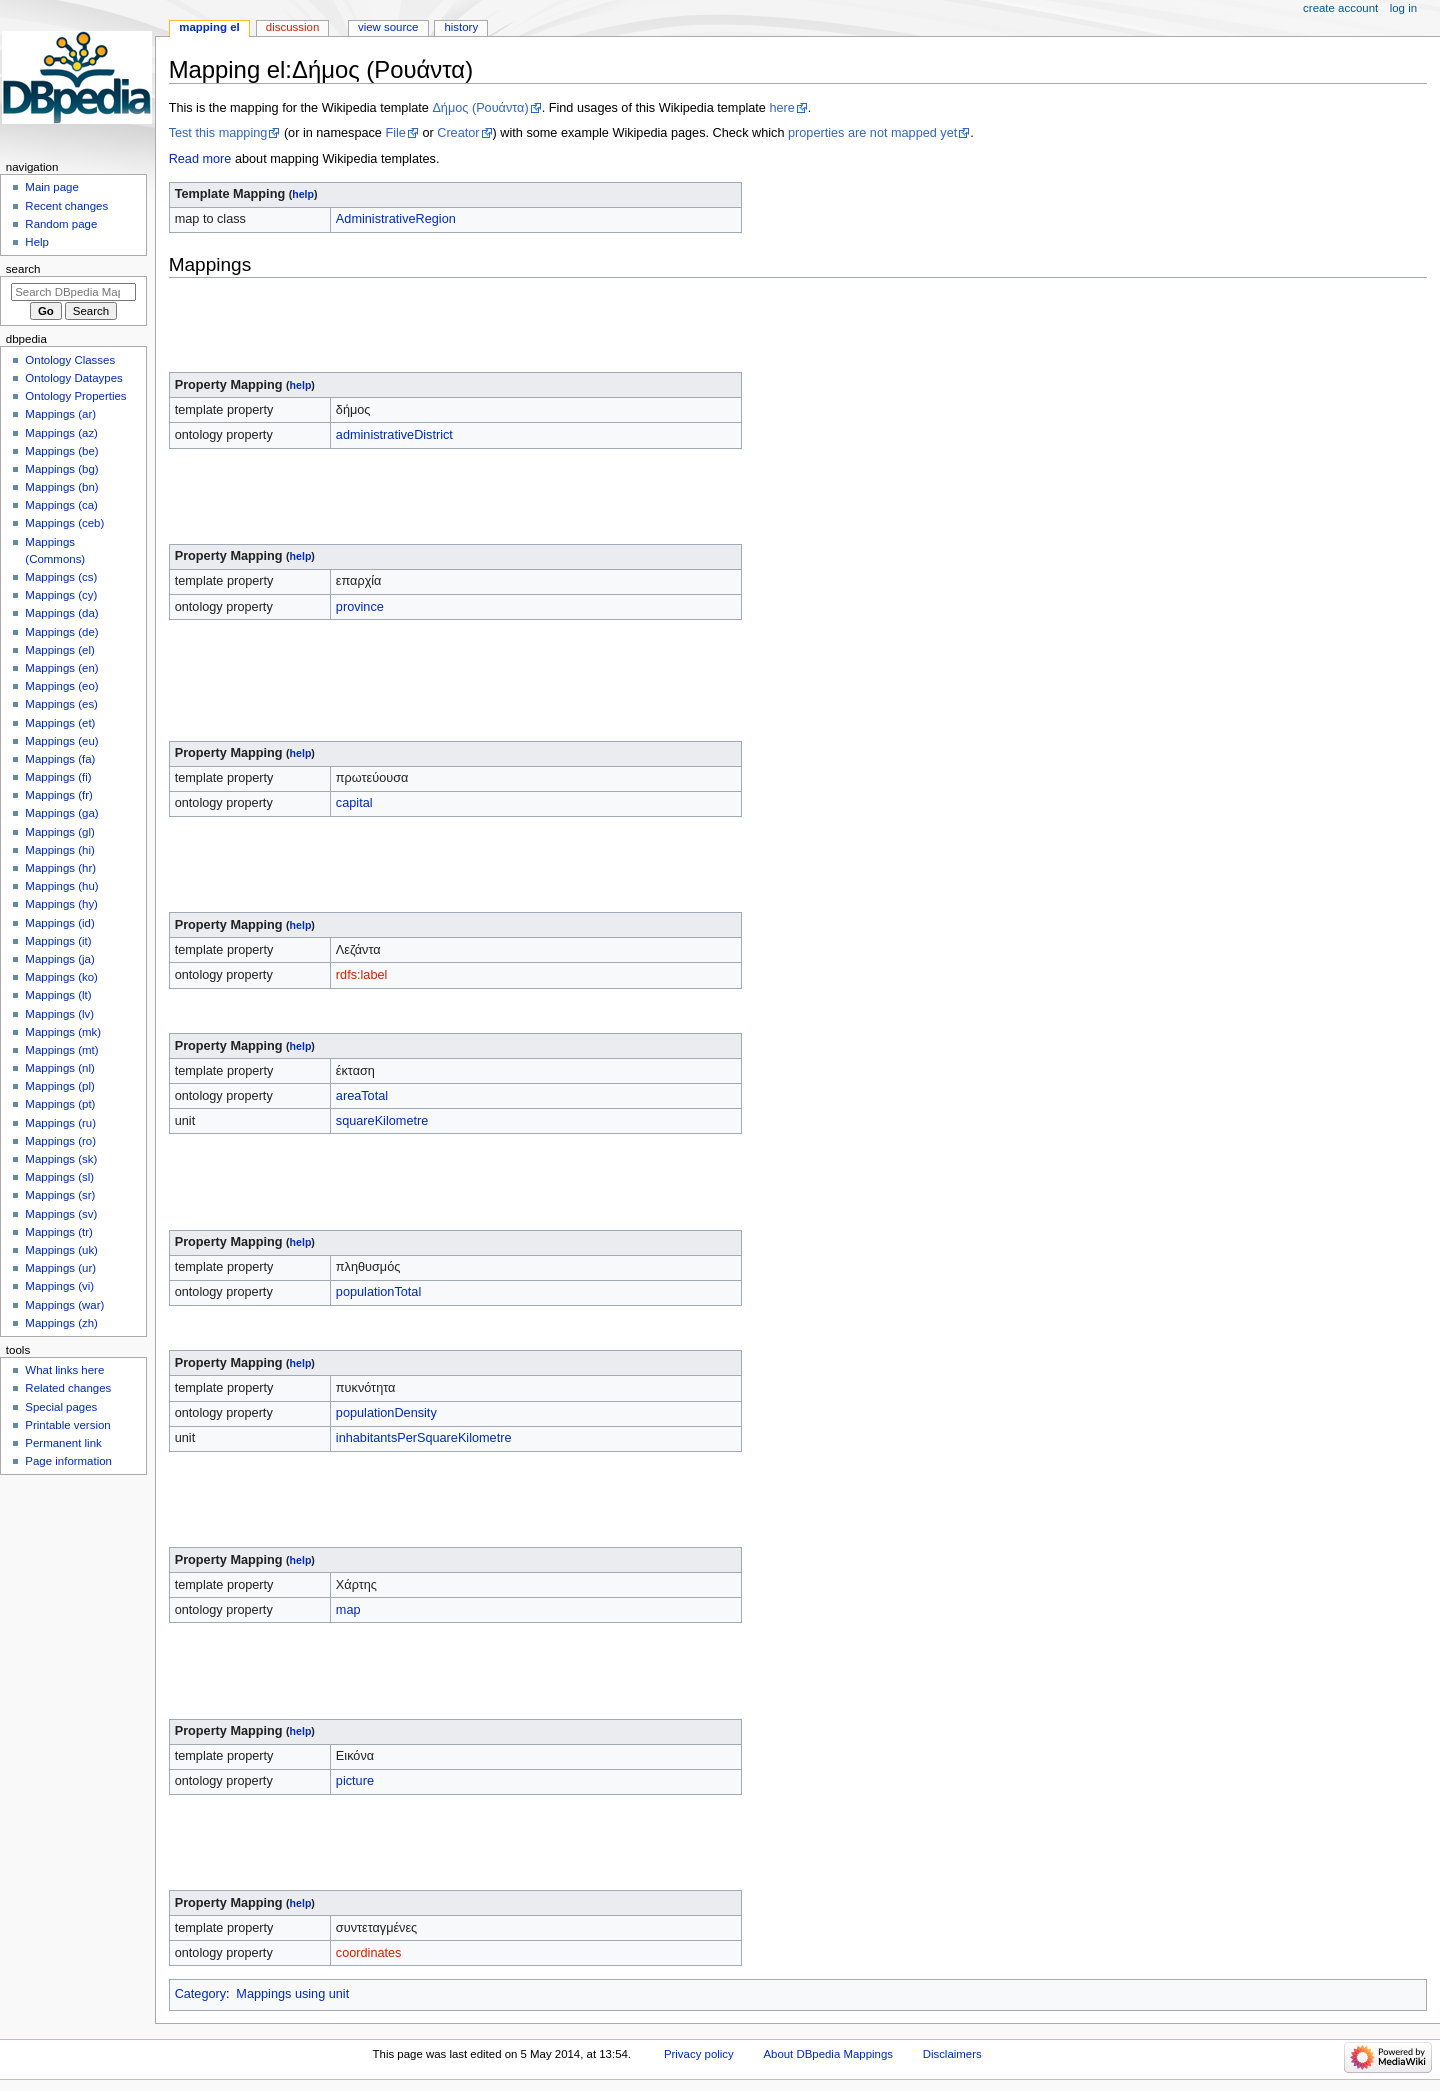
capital (354, 803)
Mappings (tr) (58, 1232)
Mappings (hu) (61, 886)
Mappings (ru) (60, 1123)
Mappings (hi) (59, 850)
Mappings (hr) (60, 868)
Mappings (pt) (60, 1104)
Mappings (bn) (61, 487)
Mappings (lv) (59, 1014)
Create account (1340, 8)
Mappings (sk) (61, 1159)
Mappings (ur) (60, 1268)
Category (200, 1994)
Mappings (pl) (59, 1086)
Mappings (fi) (58, 777)
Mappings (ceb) (64, 523)
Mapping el (209, 27)
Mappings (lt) (58, 995)
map (348, 1610)
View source (388, 27)
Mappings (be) (61, 451)
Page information (68, 1461)
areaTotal (362, 1096)
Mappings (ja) (59, 959)
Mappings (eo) (61, 686)
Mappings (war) (64, 1305)
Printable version (67, 1425)
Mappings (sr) (60, 1195)
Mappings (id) (59, 923)
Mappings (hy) (61, 904)
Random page (61, 224)
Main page (52, 187)
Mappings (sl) (59, 1177)
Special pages (61, 1407)
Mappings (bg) (61, 469)
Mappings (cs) (61, 577)
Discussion (292, 27)
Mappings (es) (61, 704)
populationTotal (378, 1292)
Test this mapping (218, 133)
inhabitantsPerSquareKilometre (424, 1438)
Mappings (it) (58, 941)
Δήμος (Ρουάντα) (480, 108)
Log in (1403, 8)
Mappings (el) (59, 650)
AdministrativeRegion (396, 219)
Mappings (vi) (59, 1286)
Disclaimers (952, 2054)
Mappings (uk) (61, 1250)
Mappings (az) (61, 433)
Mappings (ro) (60, 1141)
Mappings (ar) (60, 414)
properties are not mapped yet (872, 133)
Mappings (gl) (59, 832)
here (781, 108)
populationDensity (386, 1413)
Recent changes (66, 206)
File (395, 133)
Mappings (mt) (61, 1050)
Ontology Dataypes (73, 378)
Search (23, 269)
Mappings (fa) (60, 759)
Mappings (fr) (58, 795)
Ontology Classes (70, 360)
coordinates (369, 1953)
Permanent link (63, 1443)
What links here (64, 1370)
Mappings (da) (61, 613)
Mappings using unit (292, 1994)
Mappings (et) (60, 723)
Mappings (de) (61, 632)
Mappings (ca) (61, 505)
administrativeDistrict (394, 435)
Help (37, 242)
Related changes (68, 1388)
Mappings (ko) (61, 977)
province (360, 607)
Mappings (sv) (61, 1214)
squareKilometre (382, 1121)
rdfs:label (361, 975)
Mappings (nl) (59, 1068)
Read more (200, 159)
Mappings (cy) (61, 595)
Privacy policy (699, 2054)
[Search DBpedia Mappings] (73, 292)
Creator (458, 133)
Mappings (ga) (61, 813)
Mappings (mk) (63, 1032)
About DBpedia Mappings (828, 2054)
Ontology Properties (75, 396)
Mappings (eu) (61, 741)
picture (355, 1781)
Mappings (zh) (61, 1323)
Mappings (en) (61, 668)
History (461, 27)
